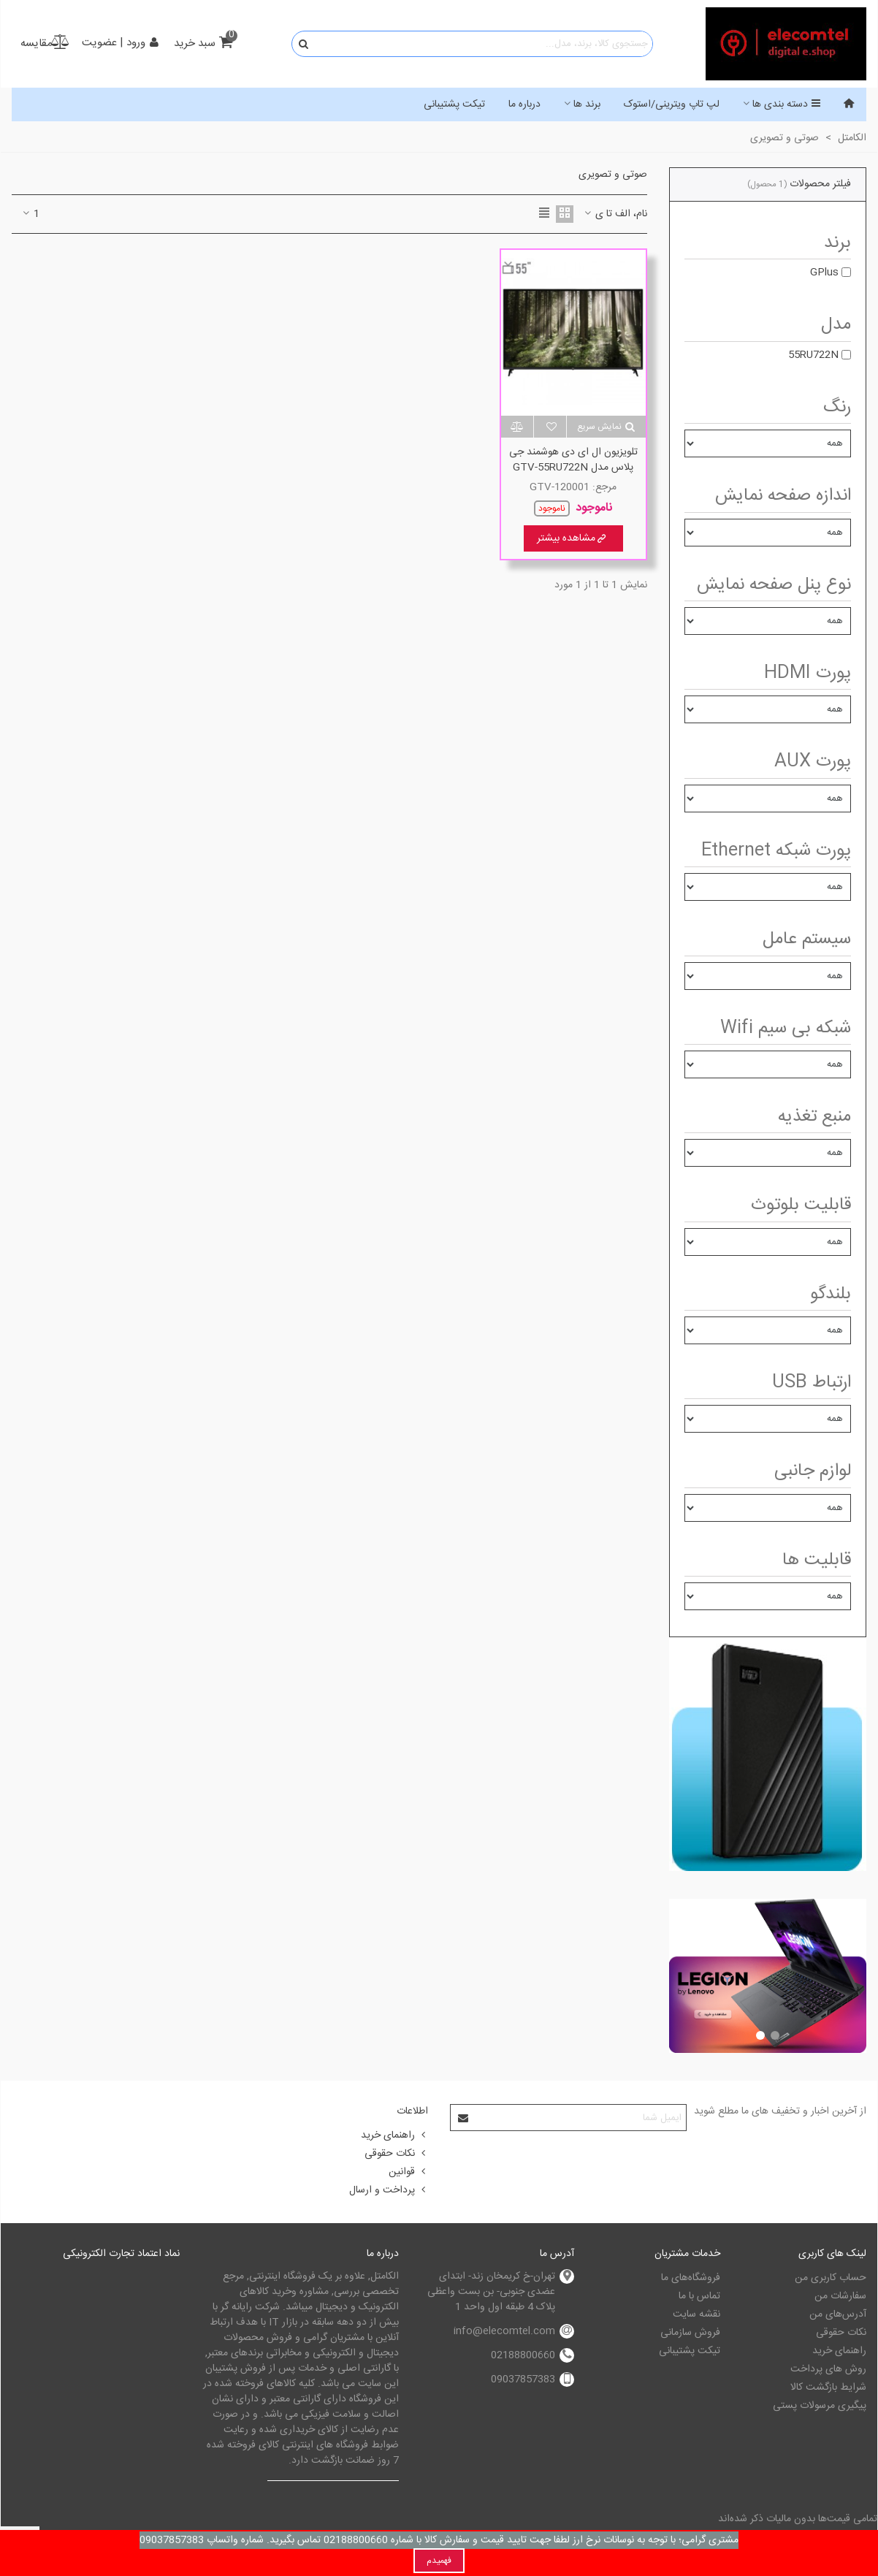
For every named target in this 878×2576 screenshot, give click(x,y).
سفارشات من (840, 2296)
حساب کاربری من (830, 2278)
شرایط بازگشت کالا (828, 2387)
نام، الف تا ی (614, 214)
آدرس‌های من (837, 2314)
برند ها (586, 104)
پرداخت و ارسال (388, 2190)
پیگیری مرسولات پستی (819, 2406)
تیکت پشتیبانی (454, 104)
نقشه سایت (696, 2314)
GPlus (824, 272)
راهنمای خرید (394, 2135)
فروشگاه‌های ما (690, 2278)
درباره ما (524, 104)
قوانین (408, 2172)
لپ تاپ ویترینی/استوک (671, 104)
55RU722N (813, 355)
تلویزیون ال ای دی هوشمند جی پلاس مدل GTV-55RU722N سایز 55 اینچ (573, 468)
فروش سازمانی (690, 2332)
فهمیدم (439, 2560)
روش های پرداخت (828, 2369)
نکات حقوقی (396, 2153)
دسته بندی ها (786, 104)
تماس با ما (699, 2296)
